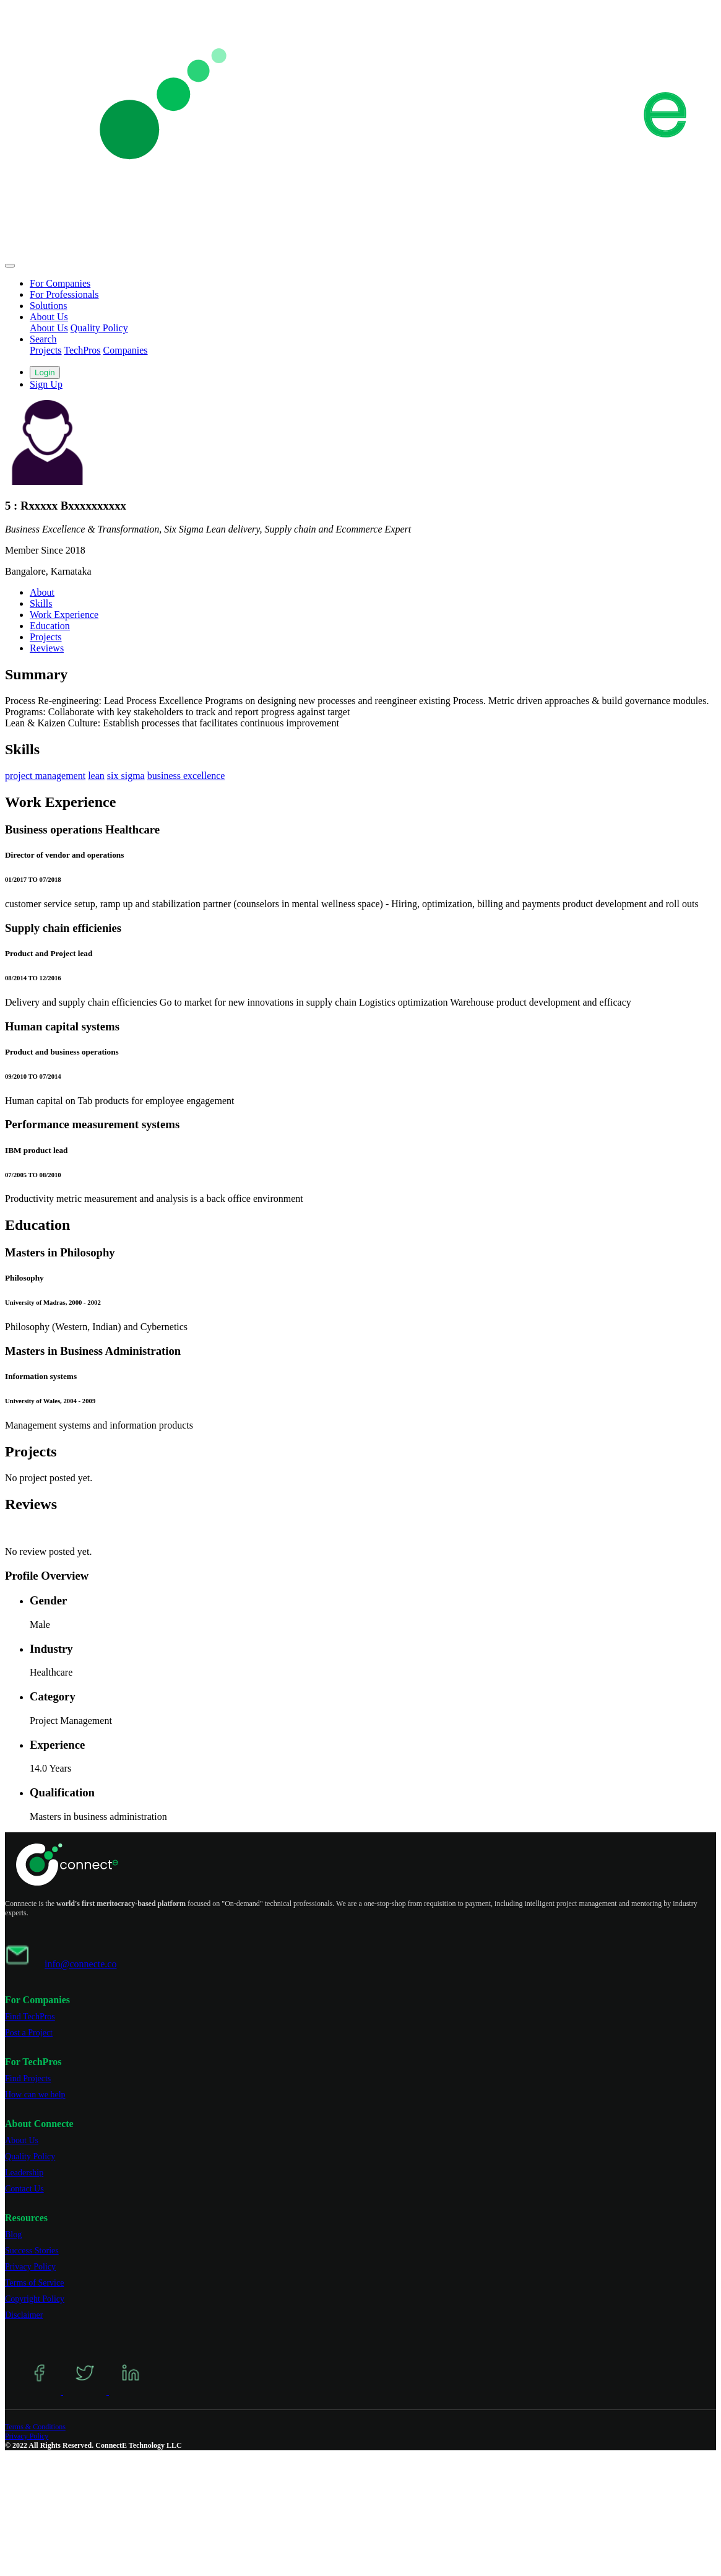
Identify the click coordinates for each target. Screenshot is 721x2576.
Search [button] (43, 339)
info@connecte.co (80, 1964)
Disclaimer (24, 2315)
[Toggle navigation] (10, 266)
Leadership (24, 2172)
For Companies (60, 283)
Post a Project (29, 2032)
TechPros (82, 350)
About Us (49, 328)
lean (96, 775)
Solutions (48, 305)
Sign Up (46, 384)
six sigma (126, 775)
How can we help (35, 2094)
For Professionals (64, 294)
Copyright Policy (34, 2299)
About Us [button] (49, 316)
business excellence (186, 775)
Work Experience (64, 614)
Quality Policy (99, 328)
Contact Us (24, 2188)
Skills (41, 603)
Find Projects (28, 2078)
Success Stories (32, 2250)
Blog (13, 2234)
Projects (46, 350)
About (42, 592)
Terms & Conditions (35, 2426)
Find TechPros (30, 2016)
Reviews (47, 648)
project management (45, 775)
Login (45, 372)
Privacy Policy (30, 2266)
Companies (125, 350)
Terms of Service (34, 2282)
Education (50, 625)
